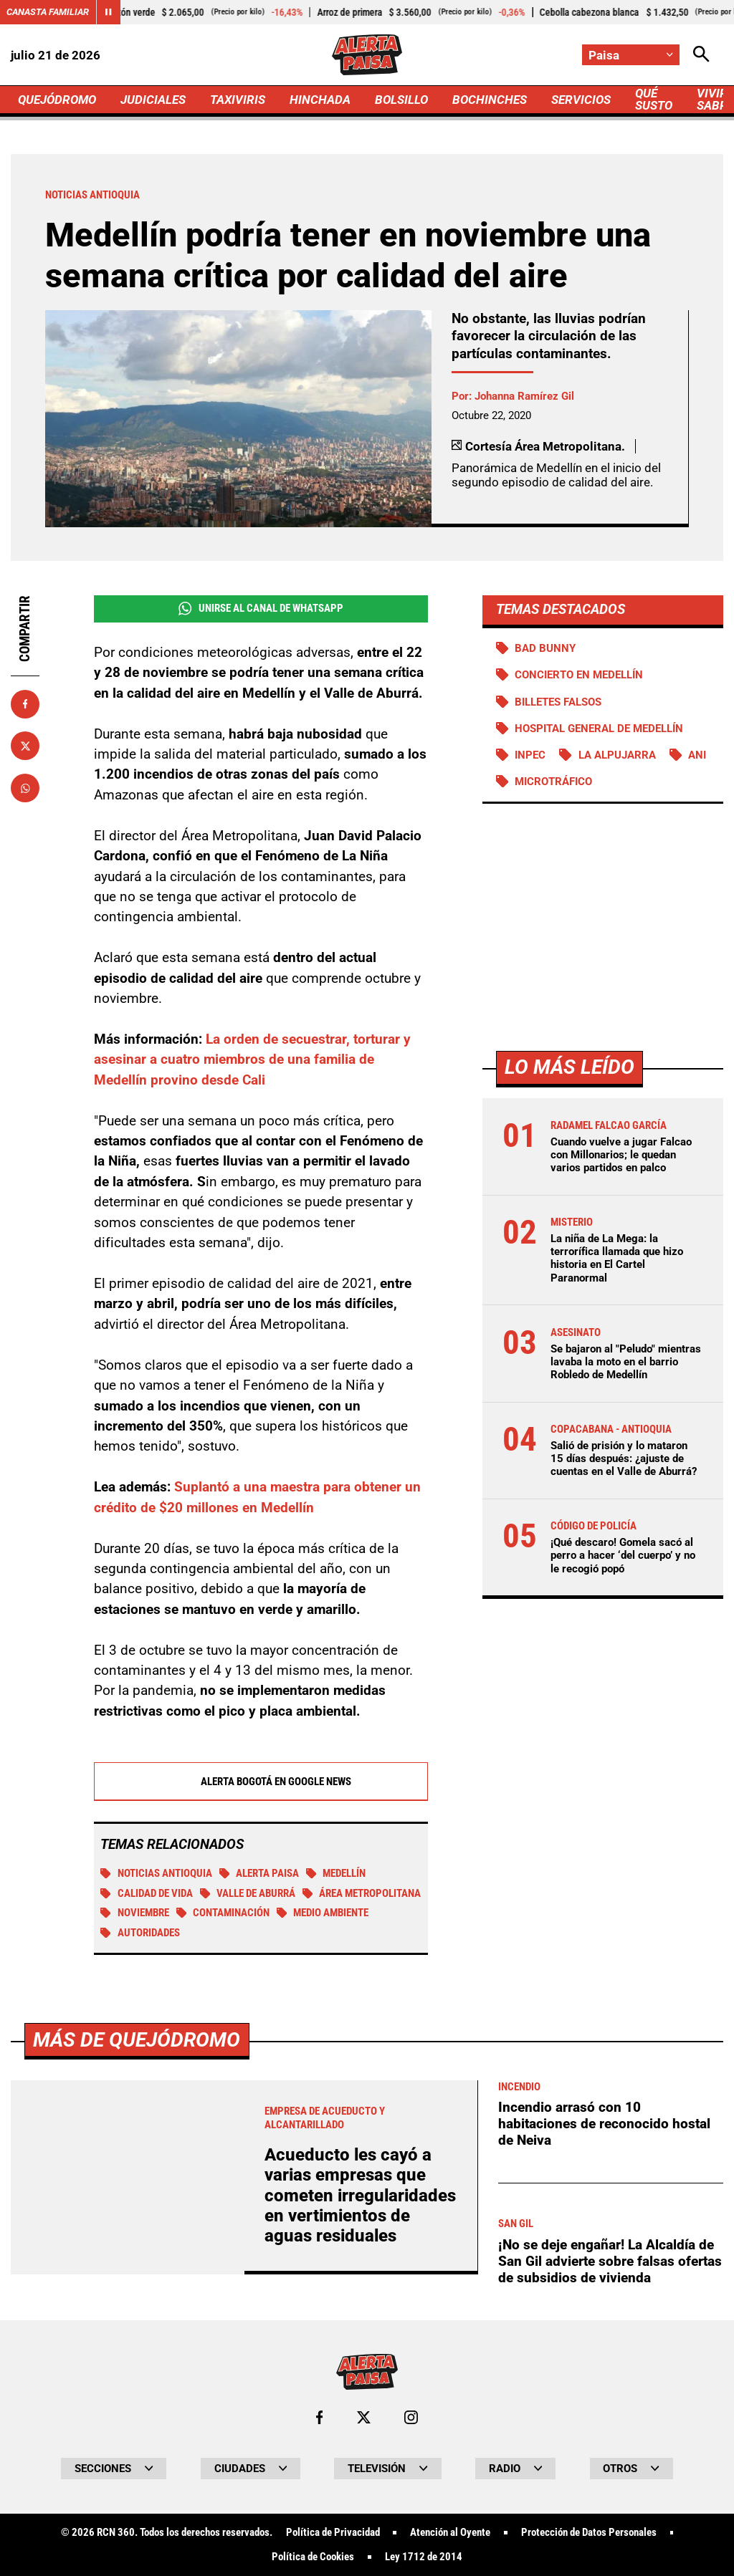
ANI (697, 755)
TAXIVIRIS (237, 99)
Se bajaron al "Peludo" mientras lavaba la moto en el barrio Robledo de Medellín (625, 1361)
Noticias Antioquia (156, 1873)
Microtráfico (553, 781)
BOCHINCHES (489, 99)
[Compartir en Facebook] (25, 704)
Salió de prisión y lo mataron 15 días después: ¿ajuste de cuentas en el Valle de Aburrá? (623, 1458)
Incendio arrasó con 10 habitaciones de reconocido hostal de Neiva (604, 2523)
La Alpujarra (617, 755)
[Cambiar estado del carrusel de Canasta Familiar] (108, 12)
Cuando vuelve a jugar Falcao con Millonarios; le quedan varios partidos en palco (621, 1154)
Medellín (336, 1873)
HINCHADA (320, 99)
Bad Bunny (545, 648)
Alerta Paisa (259, 1873)
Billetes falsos (558, 702)
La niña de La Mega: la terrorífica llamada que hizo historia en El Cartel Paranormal (616, 1258)
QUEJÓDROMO (57, 99)
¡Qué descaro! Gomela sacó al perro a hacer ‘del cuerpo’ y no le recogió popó (622, 1555)
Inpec (530, 755)
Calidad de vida (146, 1893)
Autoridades (140, 1932)
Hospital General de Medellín (599, 728)
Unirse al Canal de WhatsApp (260, 608)
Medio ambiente (323, 1912)
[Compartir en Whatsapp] (25, 788)
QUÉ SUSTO (653, 99)
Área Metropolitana (361, 1893)
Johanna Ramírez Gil (524, 396)
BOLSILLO (401, 99)
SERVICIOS (581, 99)
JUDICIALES (153, 99)
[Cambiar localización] (631, 54)
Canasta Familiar (47, 11)
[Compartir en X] (25, 745)
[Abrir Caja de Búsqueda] (701, 54)
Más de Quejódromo (136, 2440)
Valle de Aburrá (248, 1893)
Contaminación (223, 1912)
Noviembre (134, 1912)
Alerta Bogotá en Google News (261, 1781)
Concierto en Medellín (579, 674)
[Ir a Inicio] (366, 54)
